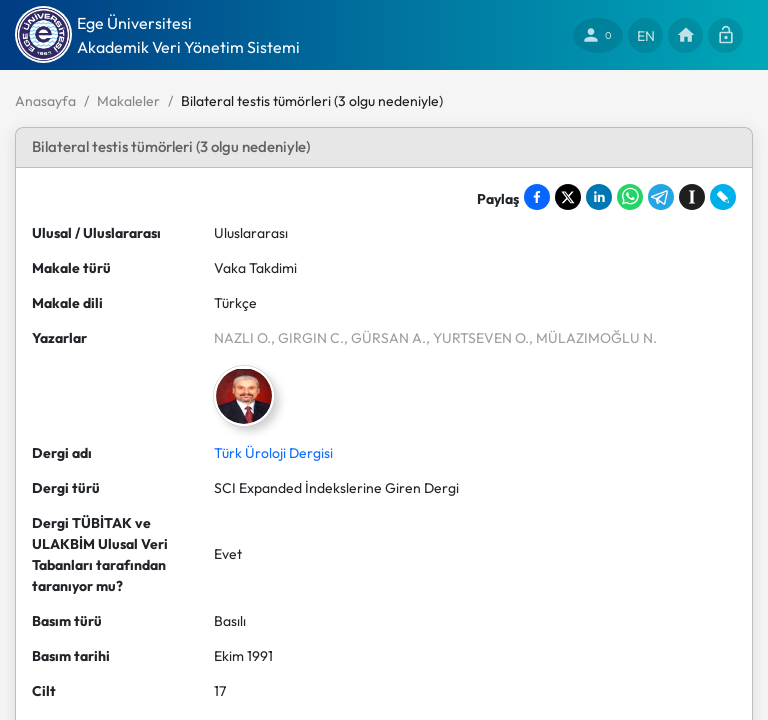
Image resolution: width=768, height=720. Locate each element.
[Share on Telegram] (661, 197)
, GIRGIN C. (307, 338)
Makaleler (128, 101)
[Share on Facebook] (537, 197)
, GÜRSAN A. (385, 338)
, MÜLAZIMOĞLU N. (593, 338)
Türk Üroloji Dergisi (273, 453)
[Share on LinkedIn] (599, 197)
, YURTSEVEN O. (477, 338)
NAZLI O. (242, 338)
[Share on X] (568, 197)
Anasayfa (45, 101)
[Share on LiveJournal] (723, 197)
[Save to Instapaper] (692, 197)
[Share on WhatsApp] (630, 197)
